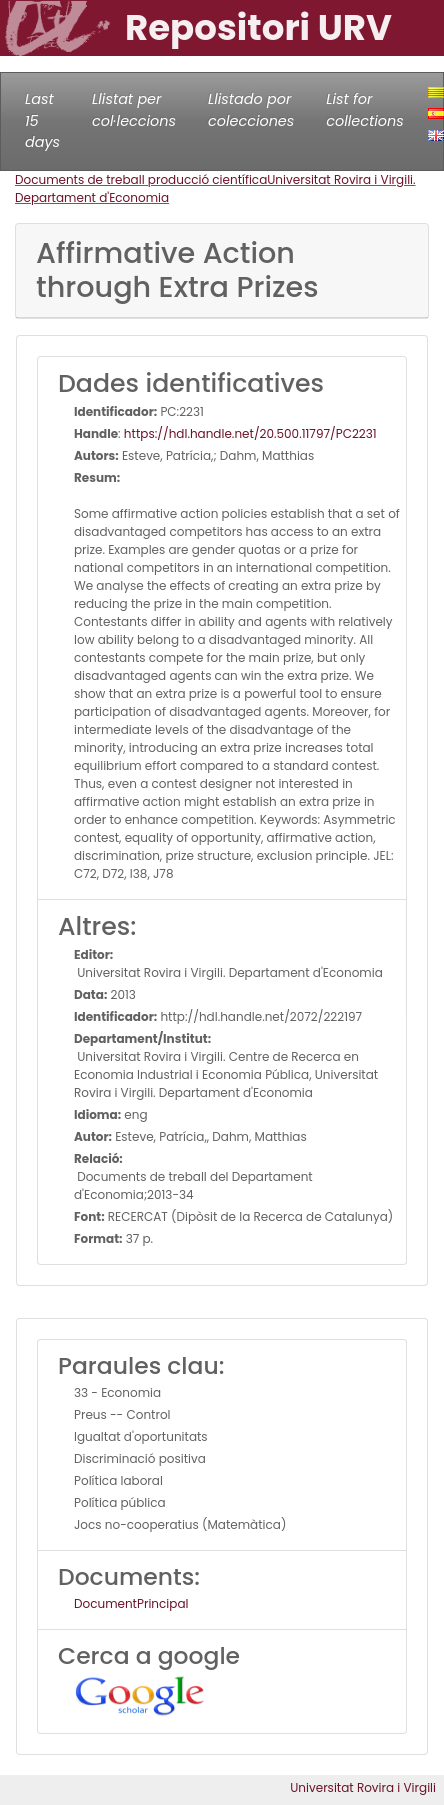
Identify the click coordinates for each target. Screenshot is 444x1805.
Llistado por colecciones (251, 110)
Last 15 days (42, 120)
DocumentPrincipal (131, 1603)
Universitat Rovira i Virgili (363, 1787)
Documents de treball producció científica (141, 179)
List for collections (364, 110)
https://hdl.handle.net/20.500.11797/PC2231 (250, 433)
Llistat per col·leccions (134, 110)
